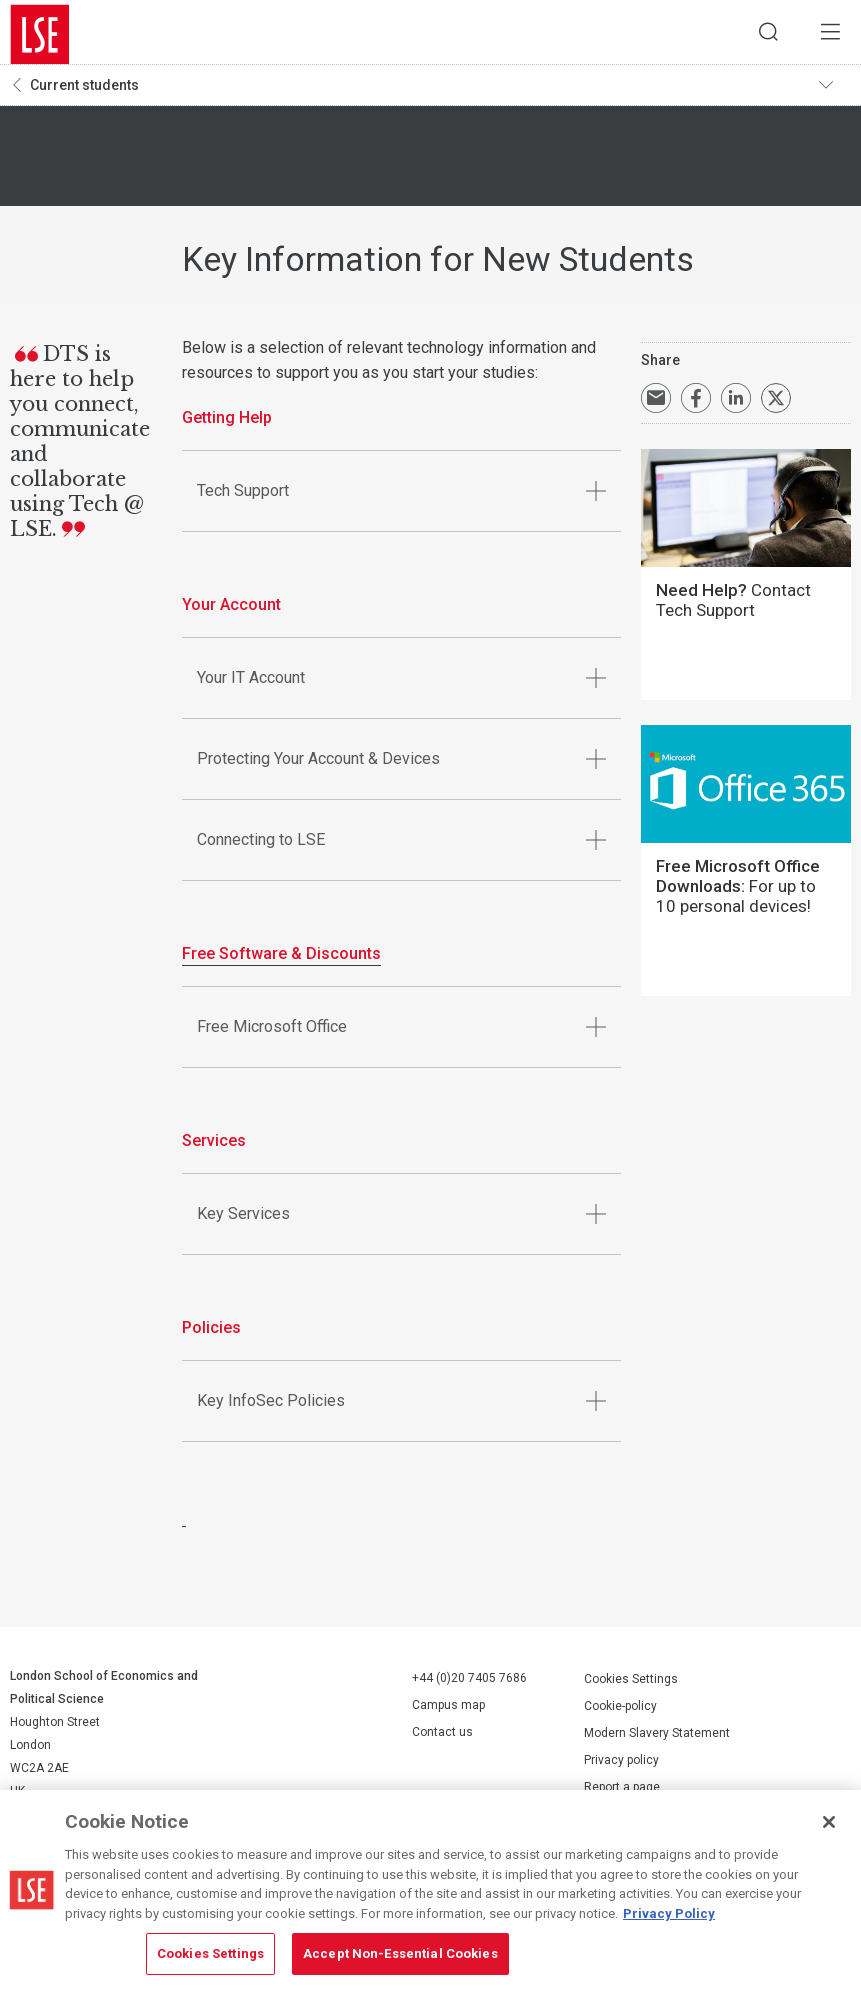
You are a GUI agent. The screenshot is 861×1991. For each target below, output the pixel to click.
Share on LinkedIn (736, 404)
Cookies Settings (631, 1684)
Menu (826, 35)
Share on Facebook (696, 404)
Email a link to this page (656, 404)
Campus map (448, 1711)
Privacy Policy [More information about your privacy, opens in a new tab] (669, 1913)
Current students (84, 91)
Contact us (442, 1738)
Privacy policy (621, 1765)
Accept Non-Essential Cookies (400, 1953)
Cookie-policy (620, 1711)
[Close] (829, 1822)
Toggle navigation (832, 91)
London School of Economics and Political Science (40, 35)
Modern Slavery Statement (657, 1738)
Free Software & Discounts (281, 959)
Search (756, 35)
